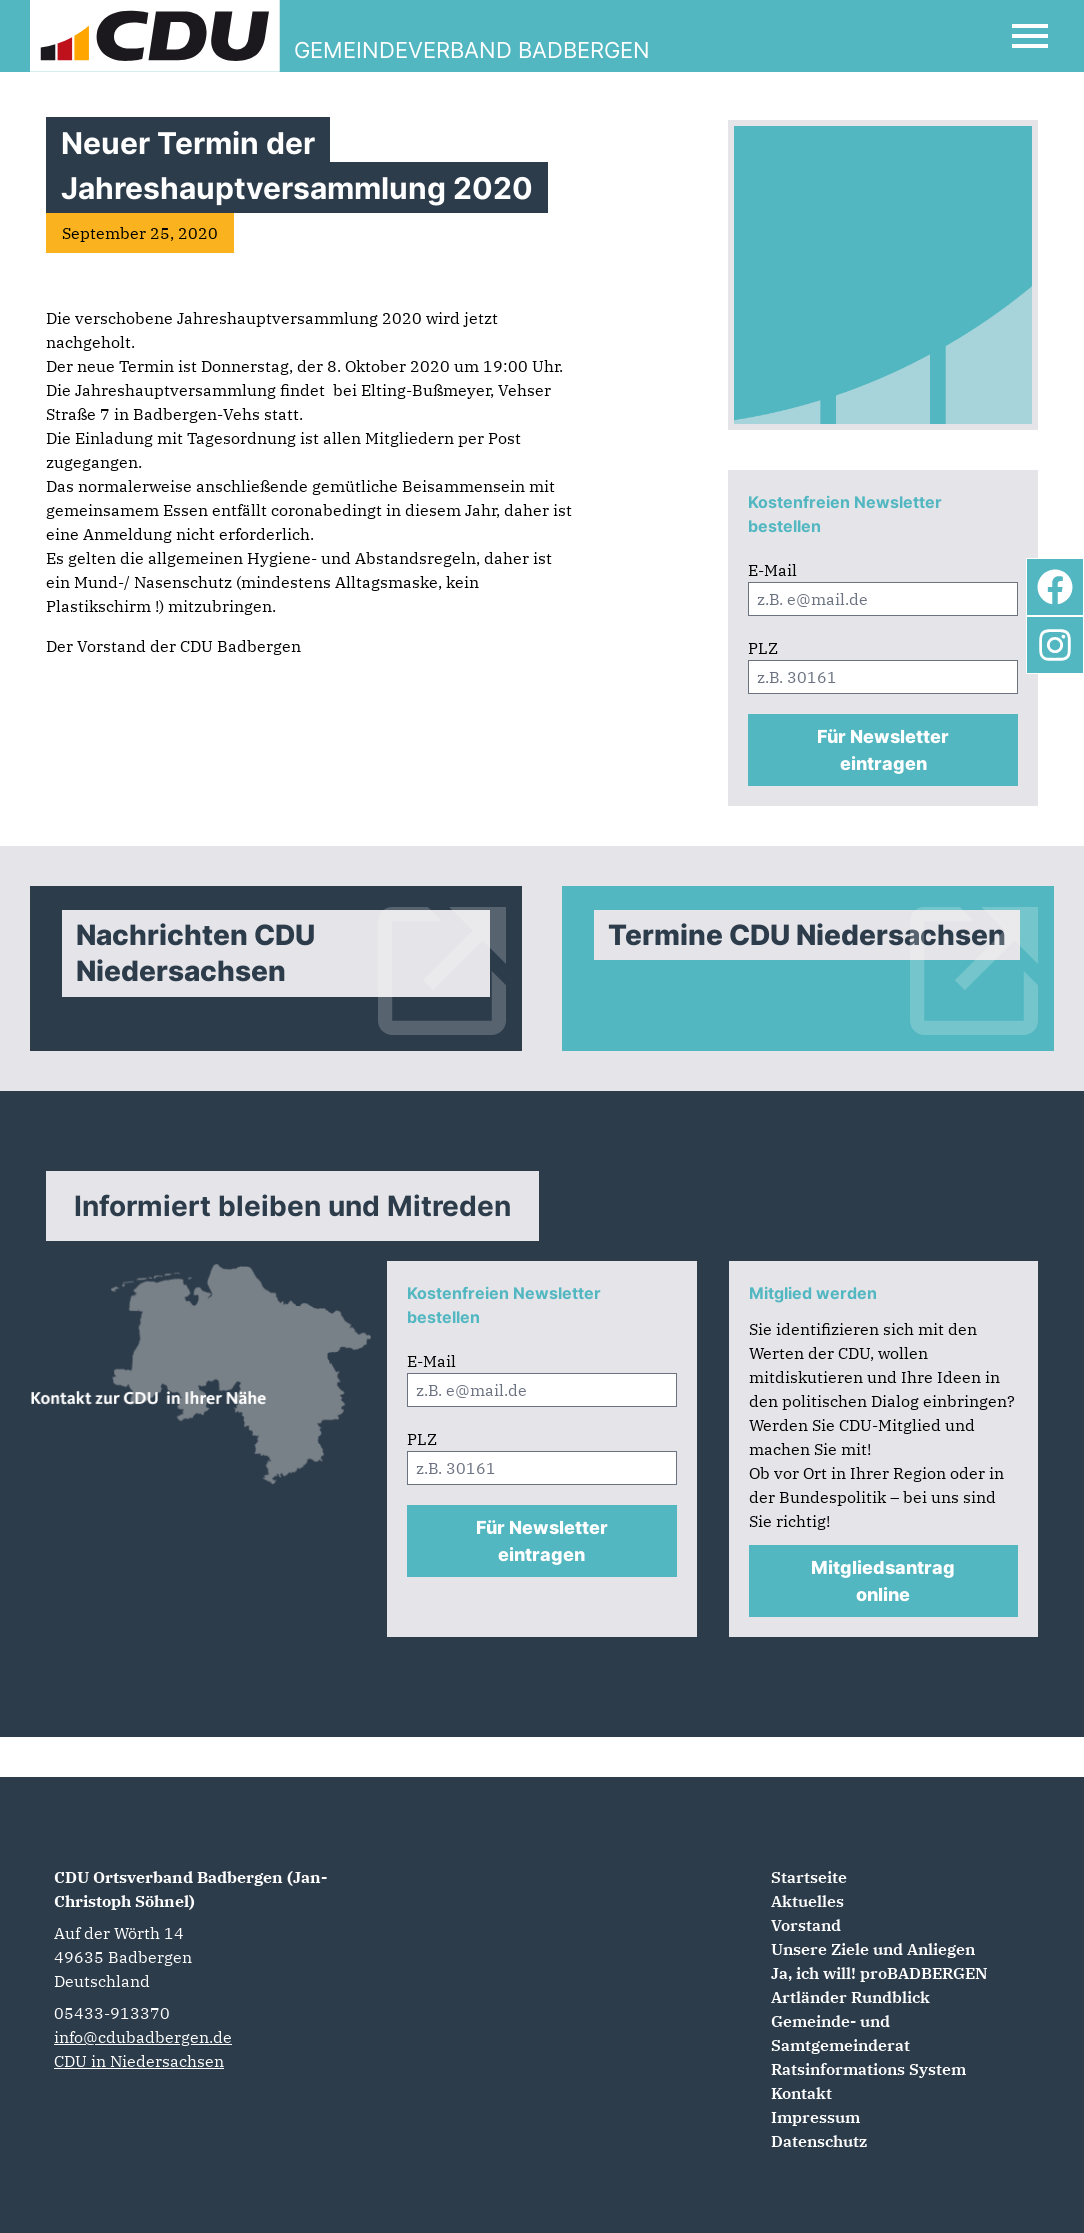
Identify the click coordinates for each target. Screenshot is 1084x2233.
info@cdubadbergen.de (143, 2037)
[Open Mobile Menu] (1030, 36)
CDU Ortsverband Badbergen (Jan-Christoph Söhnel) (190, 1889)
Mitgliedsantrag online (883, 1581)
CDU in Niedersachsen (139, 2061)
